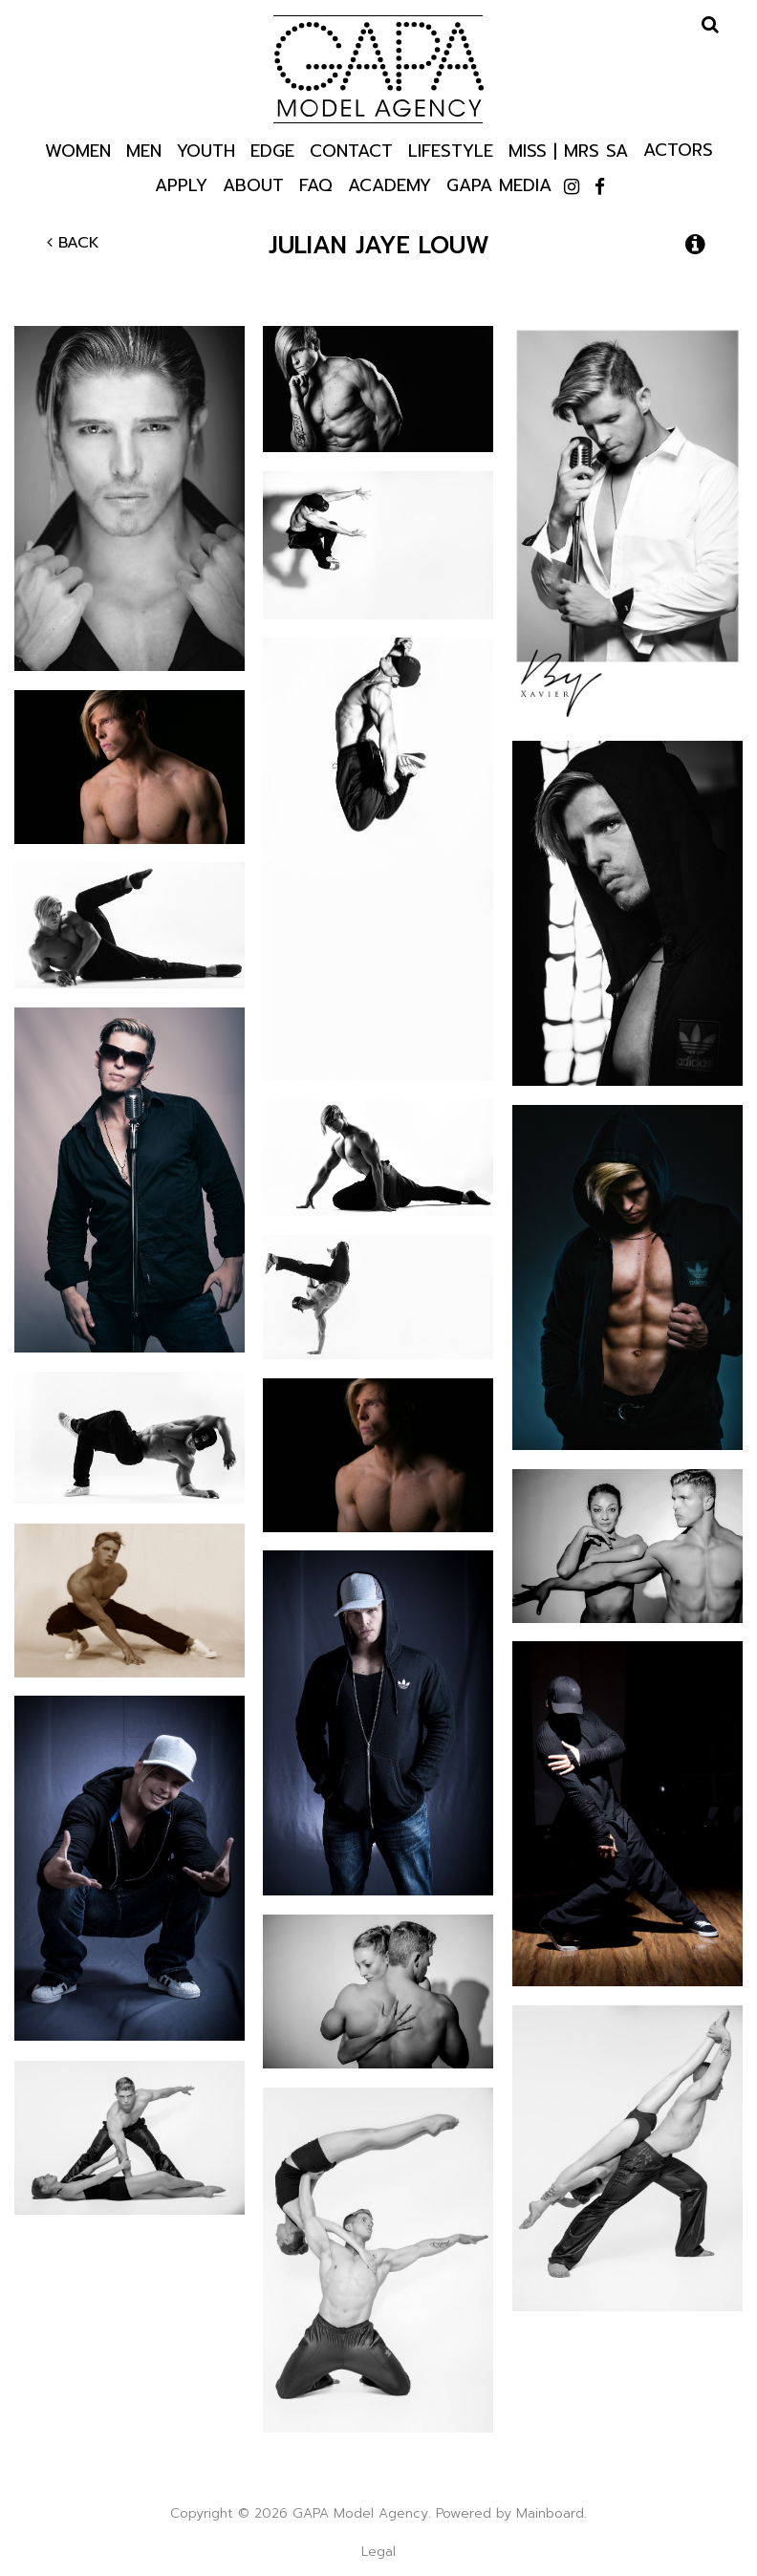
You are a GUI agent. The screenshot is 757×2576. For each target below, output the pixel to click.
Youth (206, 150)
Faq (316, 184)
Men (144, 150)
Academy (389, 184)
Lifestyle (450, 150)
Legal (378, 2552)
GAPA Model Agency (378, 68)
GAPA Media (499, 184)
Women (78, 150)
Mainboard (550, 2513)
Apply (181, 184)
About (253, 184)
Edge (272, 150)
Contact (351, 150)
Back (73, 242)
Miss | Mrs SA (568, 150)
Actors (678, 149)
